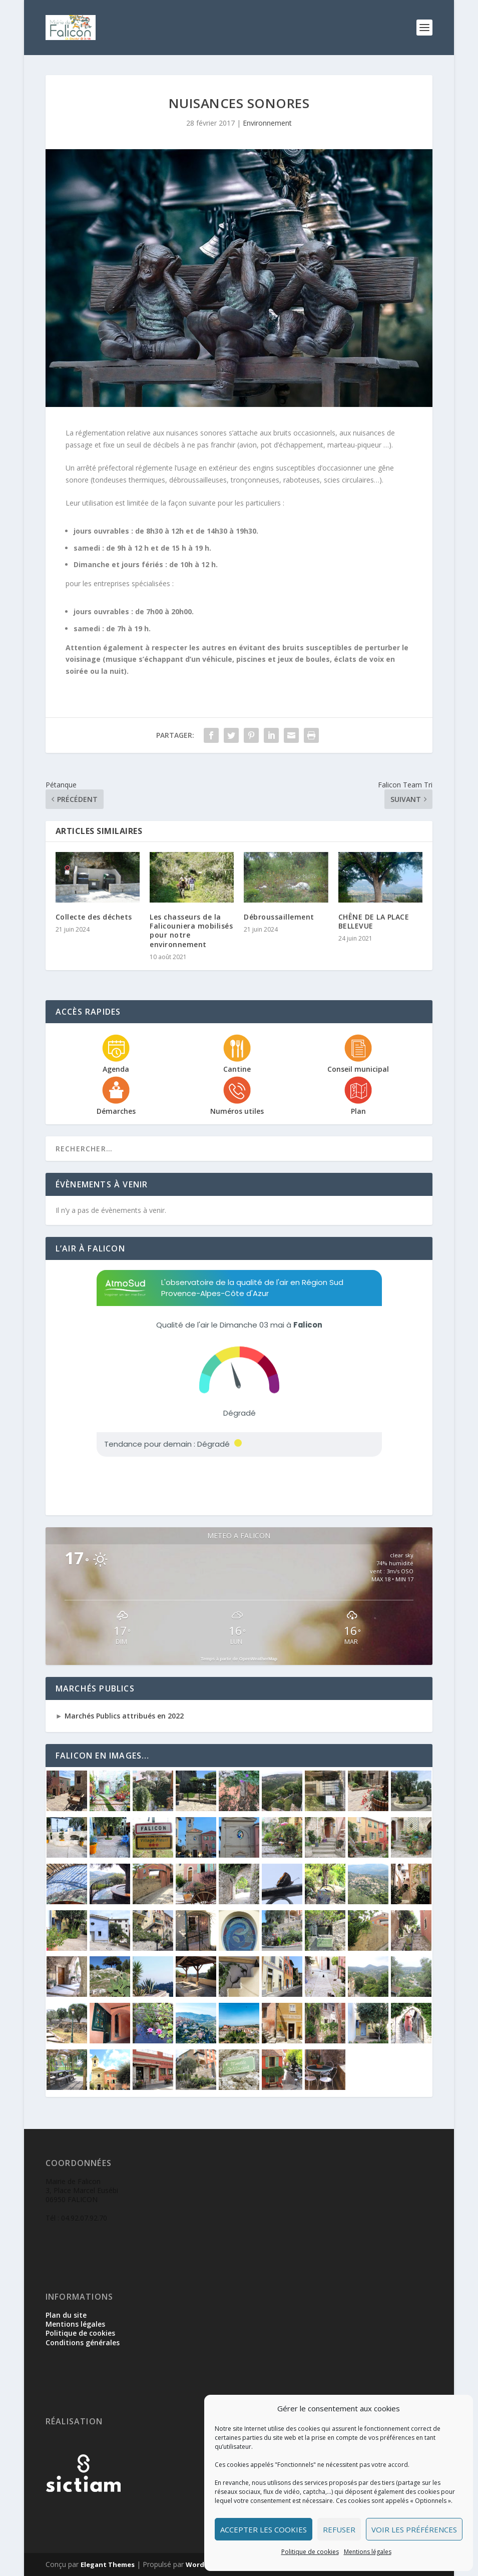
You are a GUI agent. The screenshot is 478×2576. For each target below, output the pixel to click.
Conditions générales (83, 2342)
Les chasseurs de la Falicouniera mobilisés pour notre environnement (191, 930)
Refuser (339, 2529)
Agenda (116, 1069)
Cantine (237, 1069)
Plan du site (66, 2315)
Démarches (116, 1111)
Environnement (267, 123)
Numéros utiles (237, 1111)
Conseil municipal (358, 1069)
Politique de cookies (310, 2551)
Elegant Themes (108, 2564)
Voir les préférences (414, 2529)
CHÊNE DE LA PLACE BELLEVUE (373, 921)
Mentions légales (367, 2551)
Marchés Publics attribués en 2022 (123, 1716)
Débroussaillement (279, 917)
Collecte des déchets (94, 917)
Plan (358, 1111)
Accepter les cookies (263, 2529)
